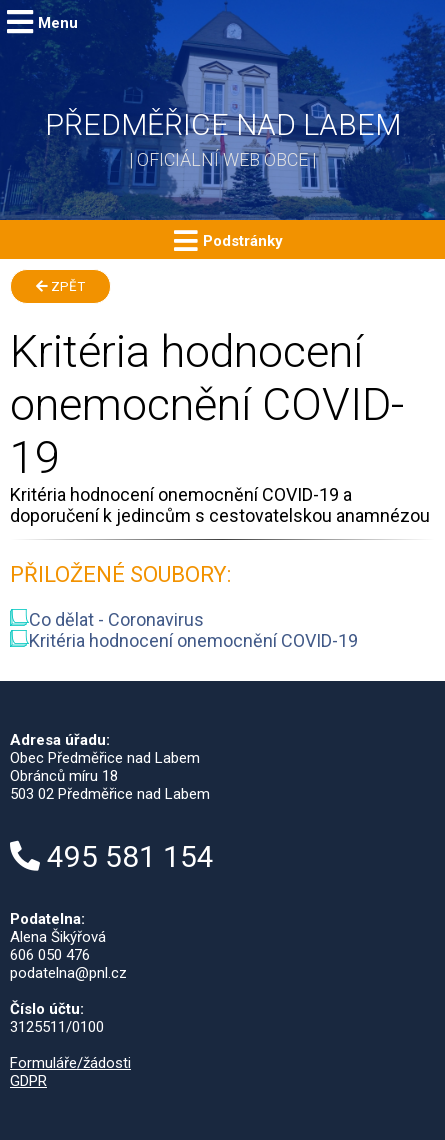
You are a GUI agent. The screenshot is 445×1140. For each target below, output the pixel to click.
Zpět (60, 286)
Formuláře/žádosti (70, 1063)
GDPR (28, 1081)
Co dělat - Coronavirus (107, 619)
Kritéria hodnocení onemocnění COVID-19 (184, 640)
